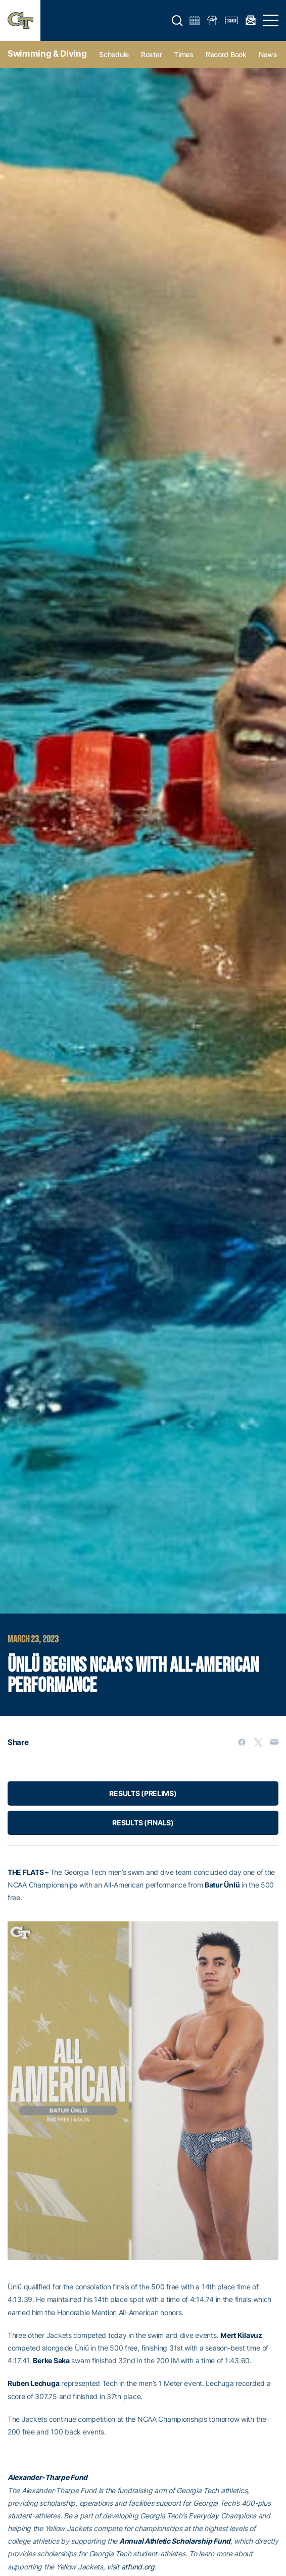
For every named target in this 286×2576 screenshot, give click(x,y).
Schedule (114, 54)
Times (184, 54)
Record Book (226, 54)
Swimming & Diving (47, 54)
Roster (151, 54)
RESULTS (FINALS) (143, 1822)
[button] (177, 21)
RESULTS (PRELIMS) (142, 1793)
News (268, 54)
